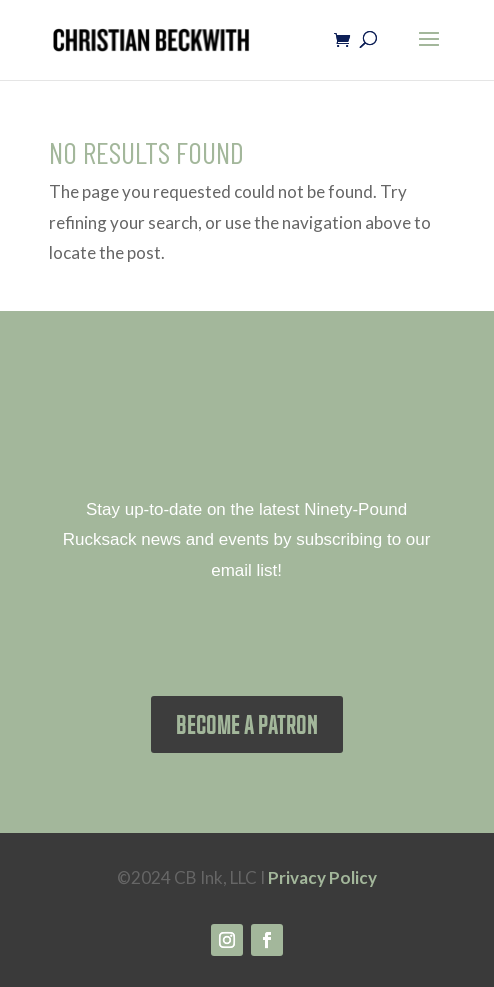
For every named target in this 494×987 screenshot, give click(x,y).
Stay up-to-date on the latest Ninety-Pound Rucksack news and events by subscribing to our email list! (247, 540)
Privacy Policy (322, 877)
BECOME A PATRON (247, 724)
